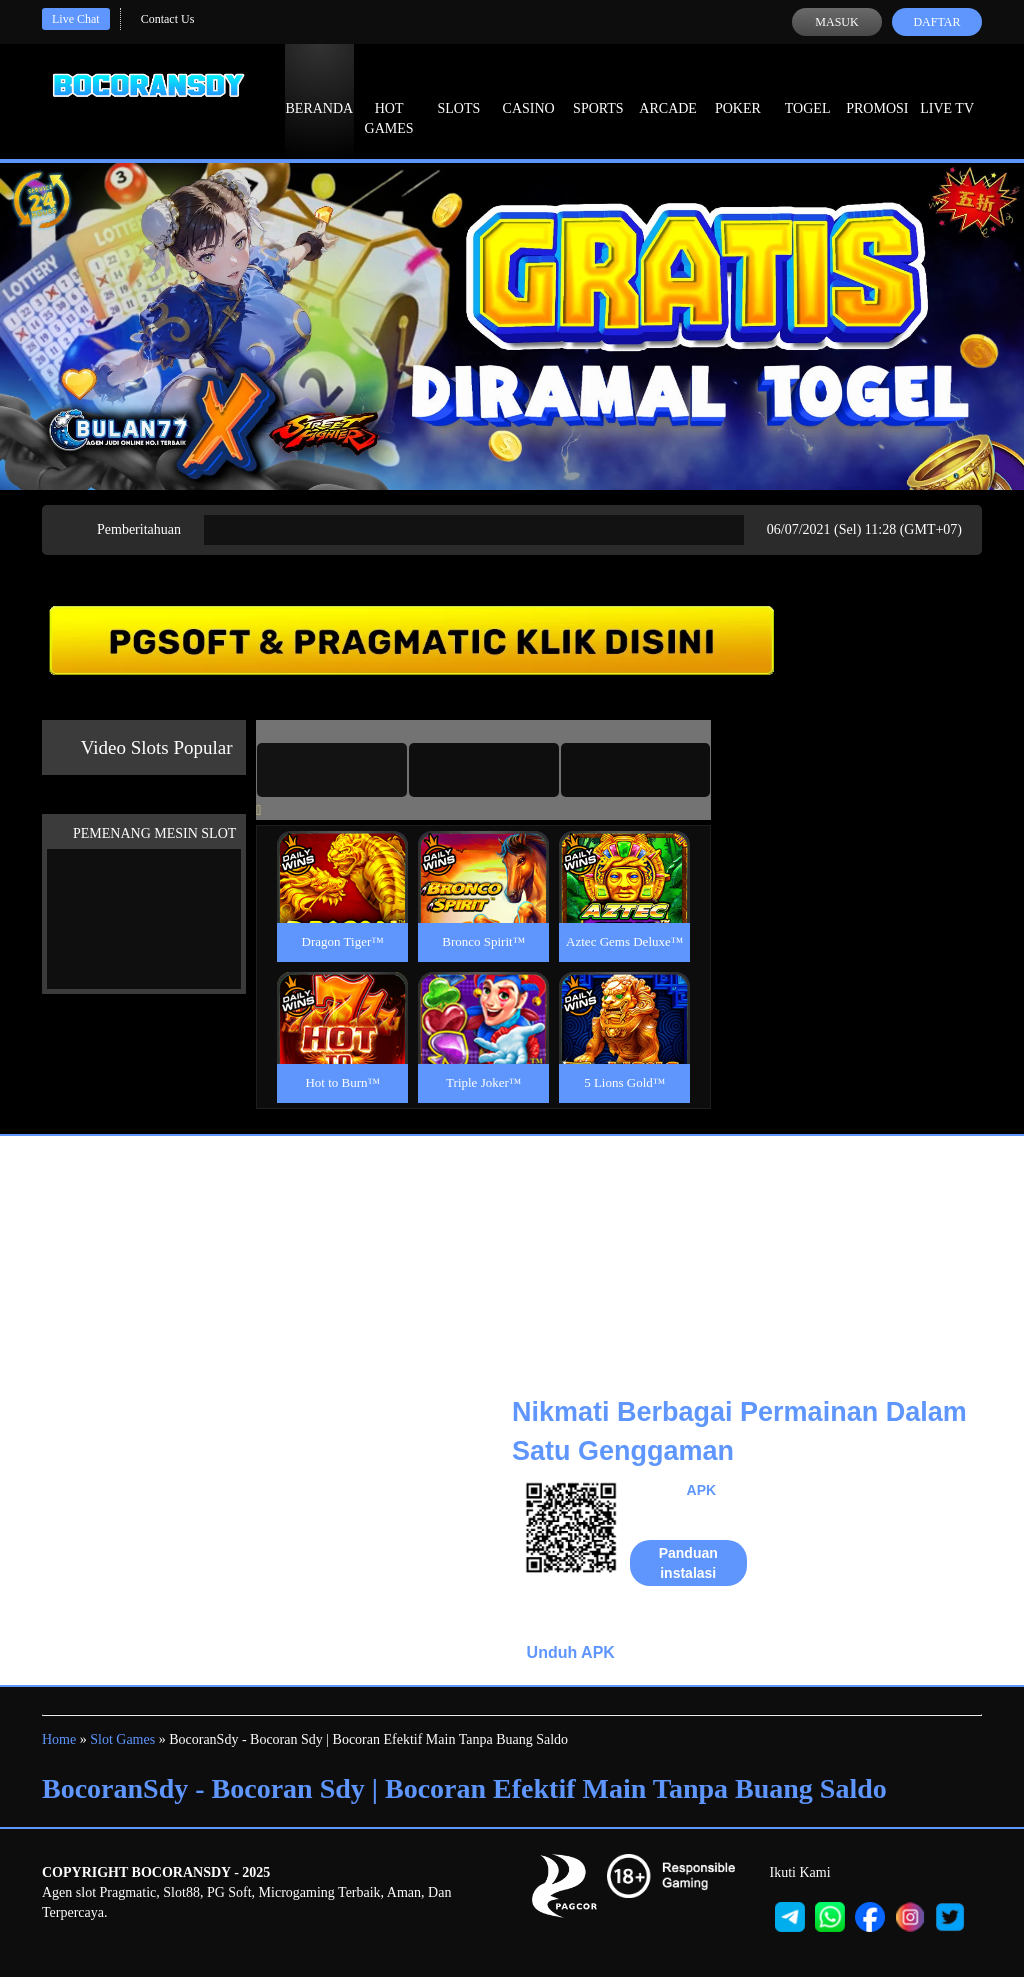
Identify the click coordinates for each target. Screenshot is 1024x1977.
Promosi (877, 90)
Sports (598, 90)
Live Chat (76, 19)
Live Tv (947, 90)
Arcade (668, 90)
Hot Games (389, 100)
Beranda (320, 90)
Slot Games (122, 1739)
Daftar (936, 22)
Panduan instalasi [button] (688, 1563)
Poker (738, 90)
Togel (808, 90)
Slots (458, 90)
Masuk (836, 22)
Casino (529, 90)
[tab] (332, 770)
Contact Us (168, 19)
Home (59, 1739)
